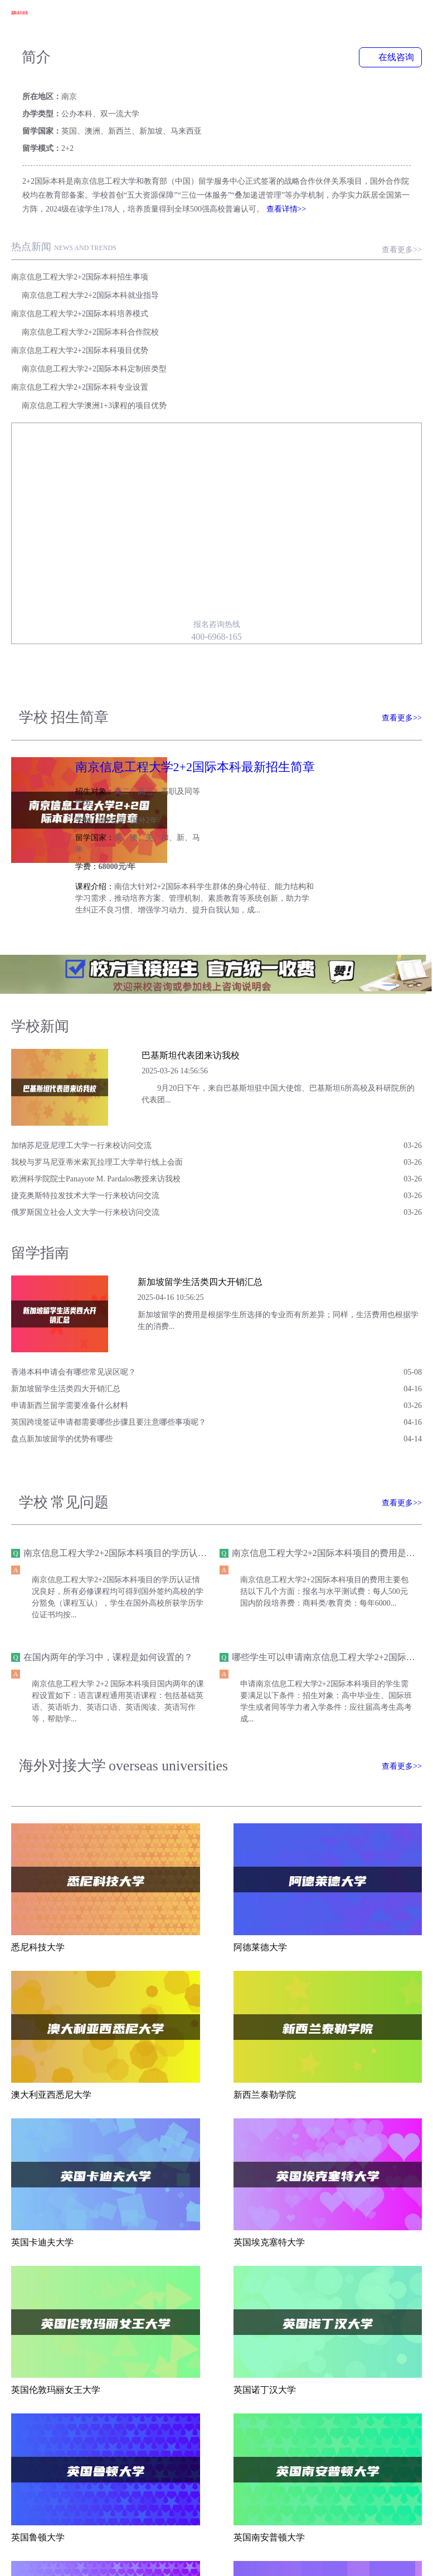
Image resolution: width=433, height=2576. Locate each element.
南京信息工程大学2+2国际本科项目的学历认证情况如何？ (137, 1412)
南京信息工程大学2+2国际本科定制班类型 (300, 280)
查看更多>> (402, 216)
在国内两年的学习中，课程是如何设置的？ (108, 1517)
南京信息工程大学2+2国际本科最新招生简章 (307, 661)
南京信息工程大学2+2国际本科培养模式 (79, 261)
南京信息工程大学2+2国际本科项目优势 (79, 280)
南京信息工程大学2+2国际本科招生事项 (79, 243)
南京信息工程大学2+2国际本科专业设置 (79, 298)
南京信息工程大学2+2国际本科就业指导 (296, 243)
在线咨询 (390, 57)
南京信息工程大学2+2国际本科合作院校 (296, 261)
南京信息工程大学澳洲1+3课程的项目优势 (300, 298)
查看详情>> (286, 174)
